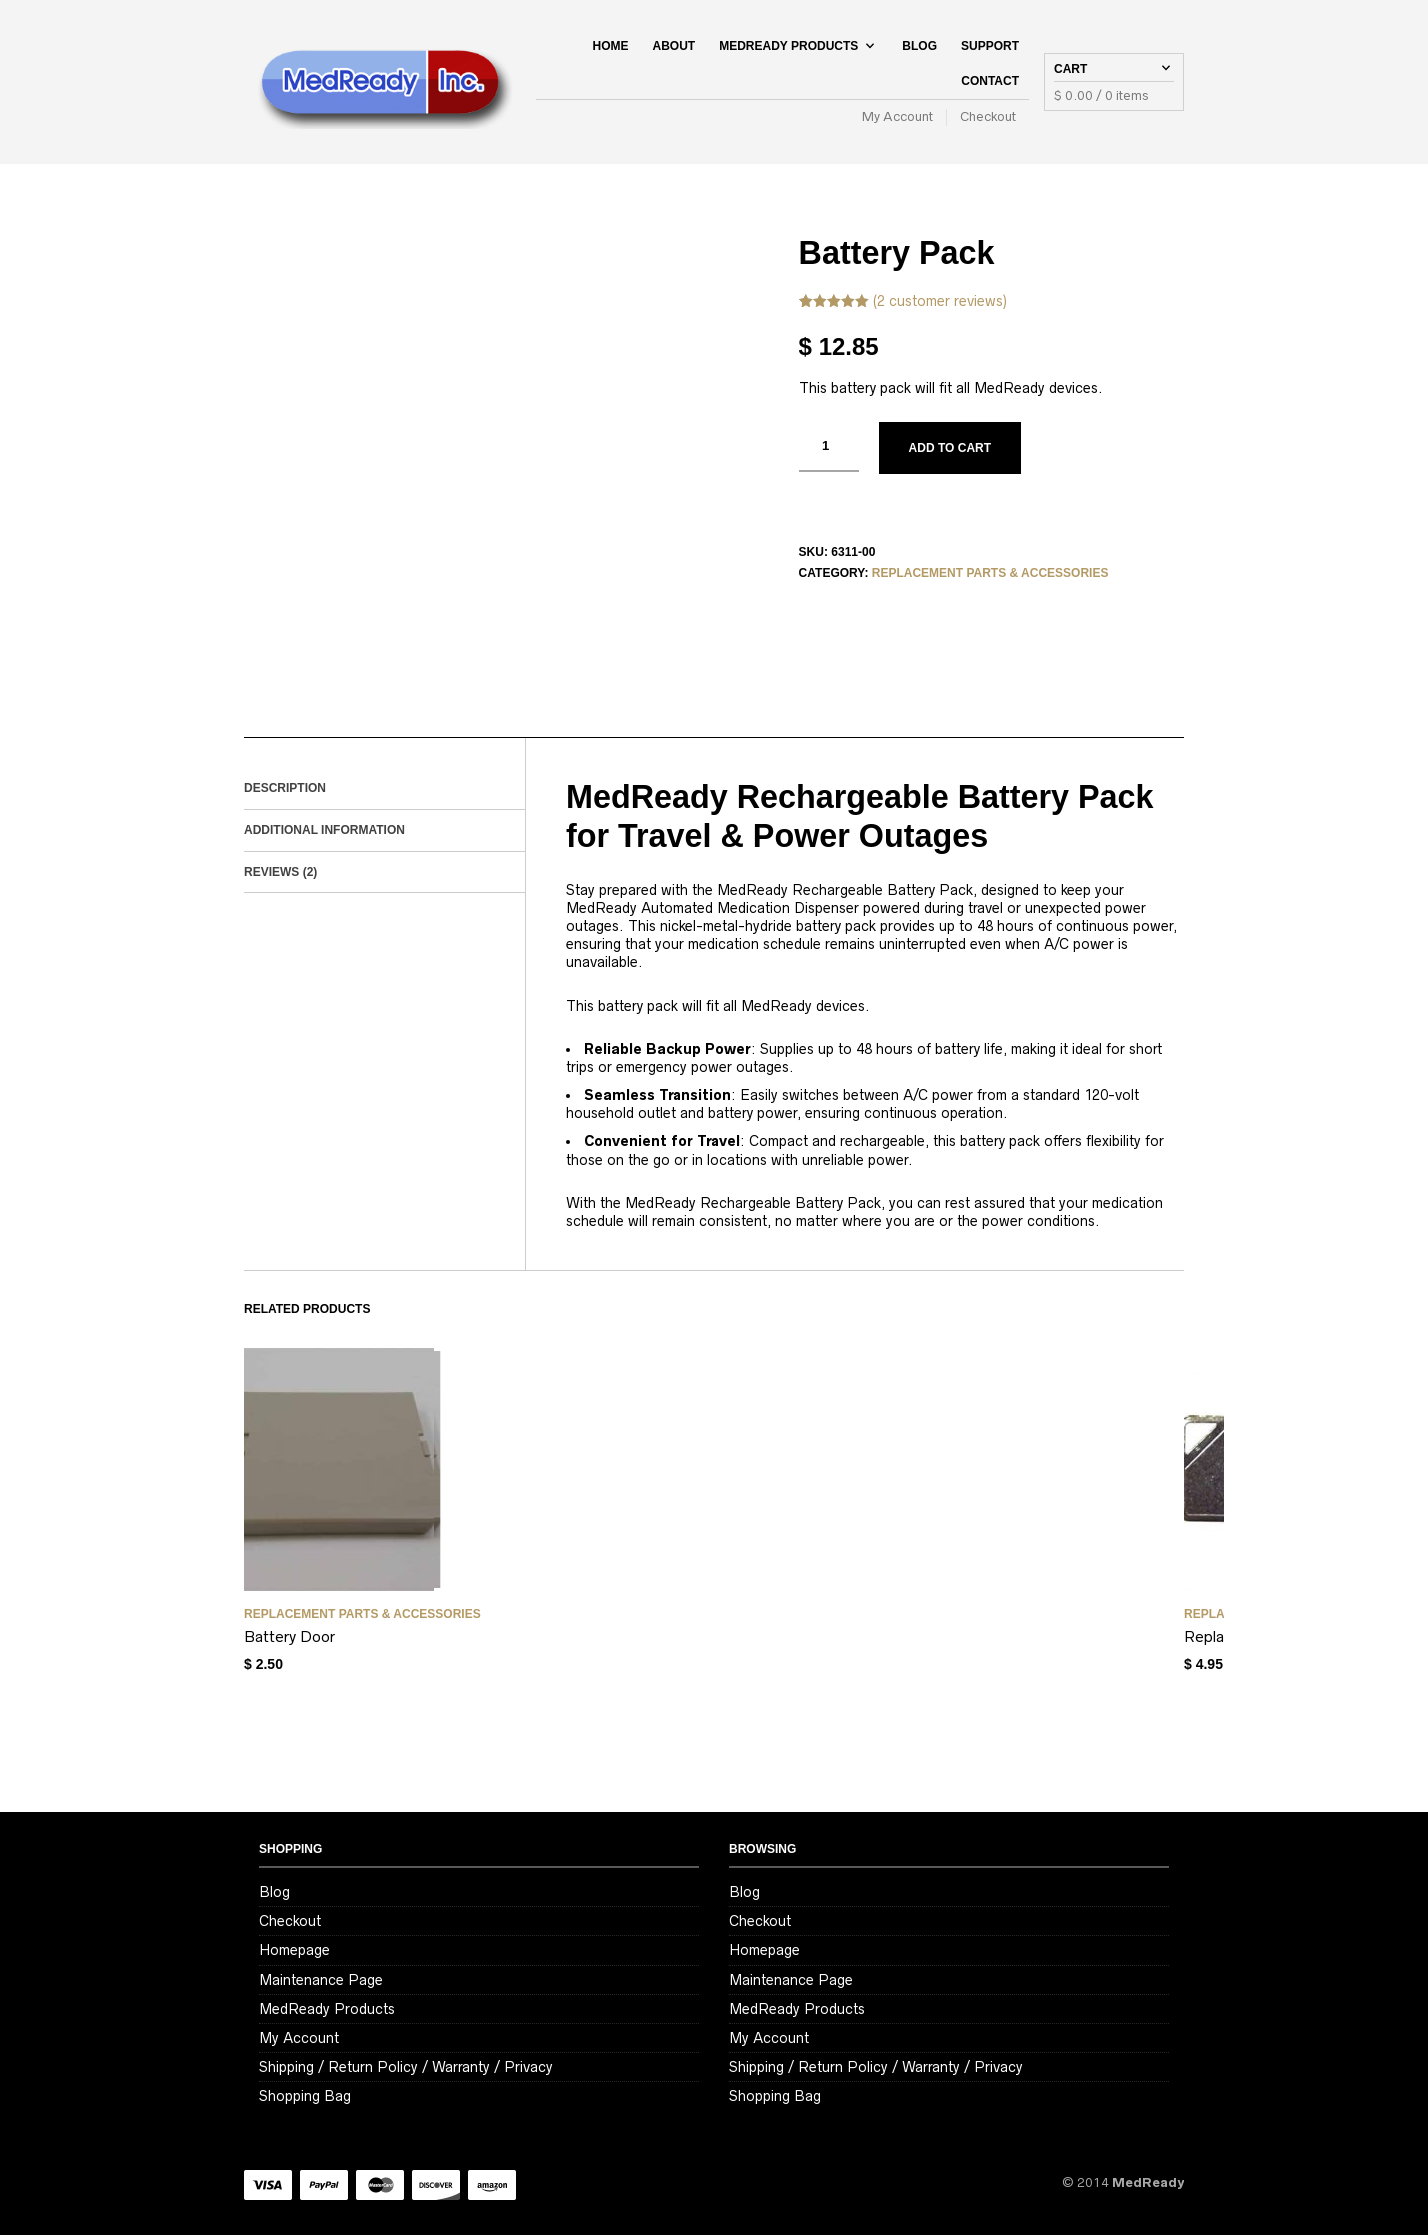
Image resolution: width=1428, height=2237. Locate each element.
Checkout (988, 117)
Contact (990, 82)
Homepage (294, 1952)
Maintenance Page (321, 1981)
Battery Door (289, 1638)
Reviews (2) (280, 873)
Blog (919, 47)
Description (285, 789)
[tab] (384, 790)
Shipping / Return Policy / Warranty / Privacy (406, 2068)
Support (990, 47)
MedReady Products (788, 47)
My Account (897, 117)
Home (611, 47)
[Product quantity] (829, 448)
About (674, 47)
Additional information (324, 831)
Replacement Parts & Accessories (990, 575)
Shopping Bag (305, 2098)
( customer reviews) (940, 302)
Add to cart (950, 449)
